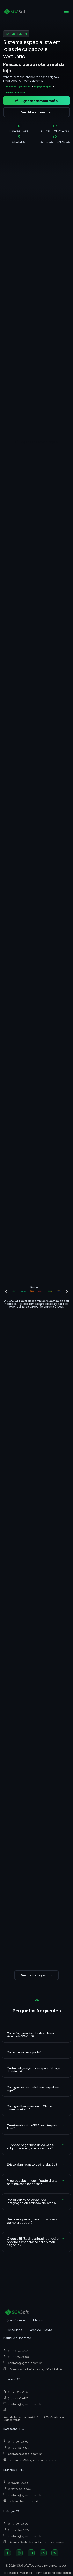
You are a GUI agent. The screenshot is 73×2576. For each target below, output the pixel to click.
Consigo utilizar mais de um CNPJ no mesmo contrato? (29, 2107)
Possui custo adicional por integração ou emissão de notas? (31, 2201)
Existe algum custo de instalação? (32, 2164)
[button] (66, 12)
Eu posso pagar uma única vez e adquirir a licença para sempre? (30, 2146)
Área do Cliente (41, 2330)
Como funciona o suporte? (24, 2052)
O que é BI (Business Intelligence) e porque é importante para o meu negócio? (33, 2241)
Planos (38, 2320)
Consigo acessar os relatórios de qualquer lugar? (33, 2088)
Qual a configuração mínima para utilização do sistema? (34, 2069)
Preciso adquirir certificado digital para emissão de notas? (32, 2182)
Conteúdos (14, 2330)
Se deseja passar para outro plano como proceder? (32, 2221)
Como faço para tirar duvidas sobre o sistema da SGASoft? (30, 2034)
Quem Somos (15, 2320)
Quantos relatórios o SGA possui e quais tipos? (32, 2126)
